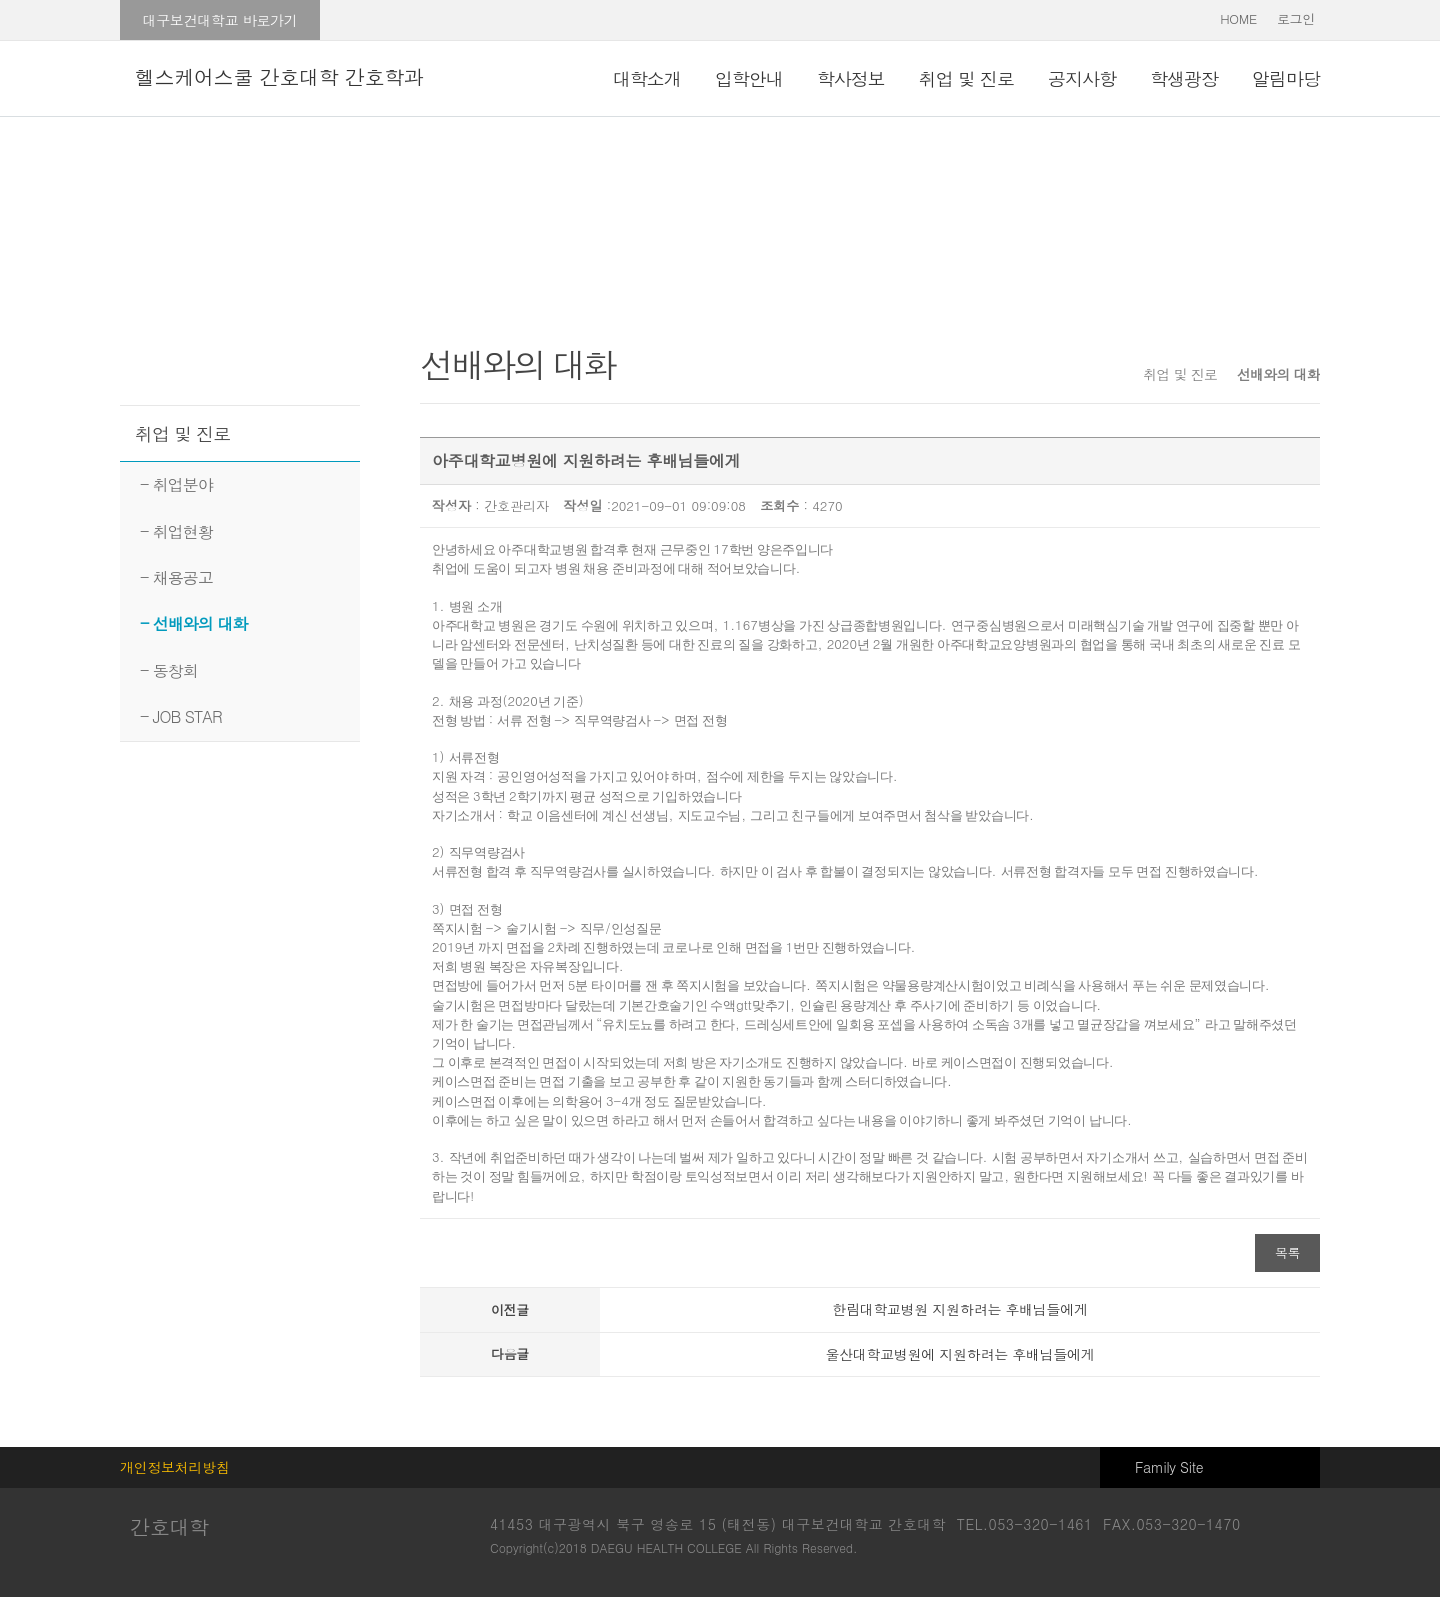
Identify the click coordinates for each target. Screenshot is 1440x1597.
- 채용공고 (176, 577)
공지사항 (1082, 78)
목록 (1287, 1252)
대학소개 (647, 78)
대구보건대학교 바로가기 (219, 20)
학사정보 (851, 78)
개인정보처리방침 (175, 1467)
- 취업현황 (176, 531)
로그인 (1296, 18)
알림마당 (1286, 78)
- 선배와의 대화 (193, 623)
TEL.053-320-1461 (1025, 1524)
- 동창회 (169, 670)
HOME (1238, 18)
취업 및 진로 (966, 78)
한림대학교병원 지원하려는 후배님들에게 (959, 1309)
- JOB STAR (181, 716)
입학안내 (749, 78)
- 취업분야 (176, 484)
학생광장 (1184, 78)
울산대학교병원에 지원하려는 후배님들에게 (959, 1354)
